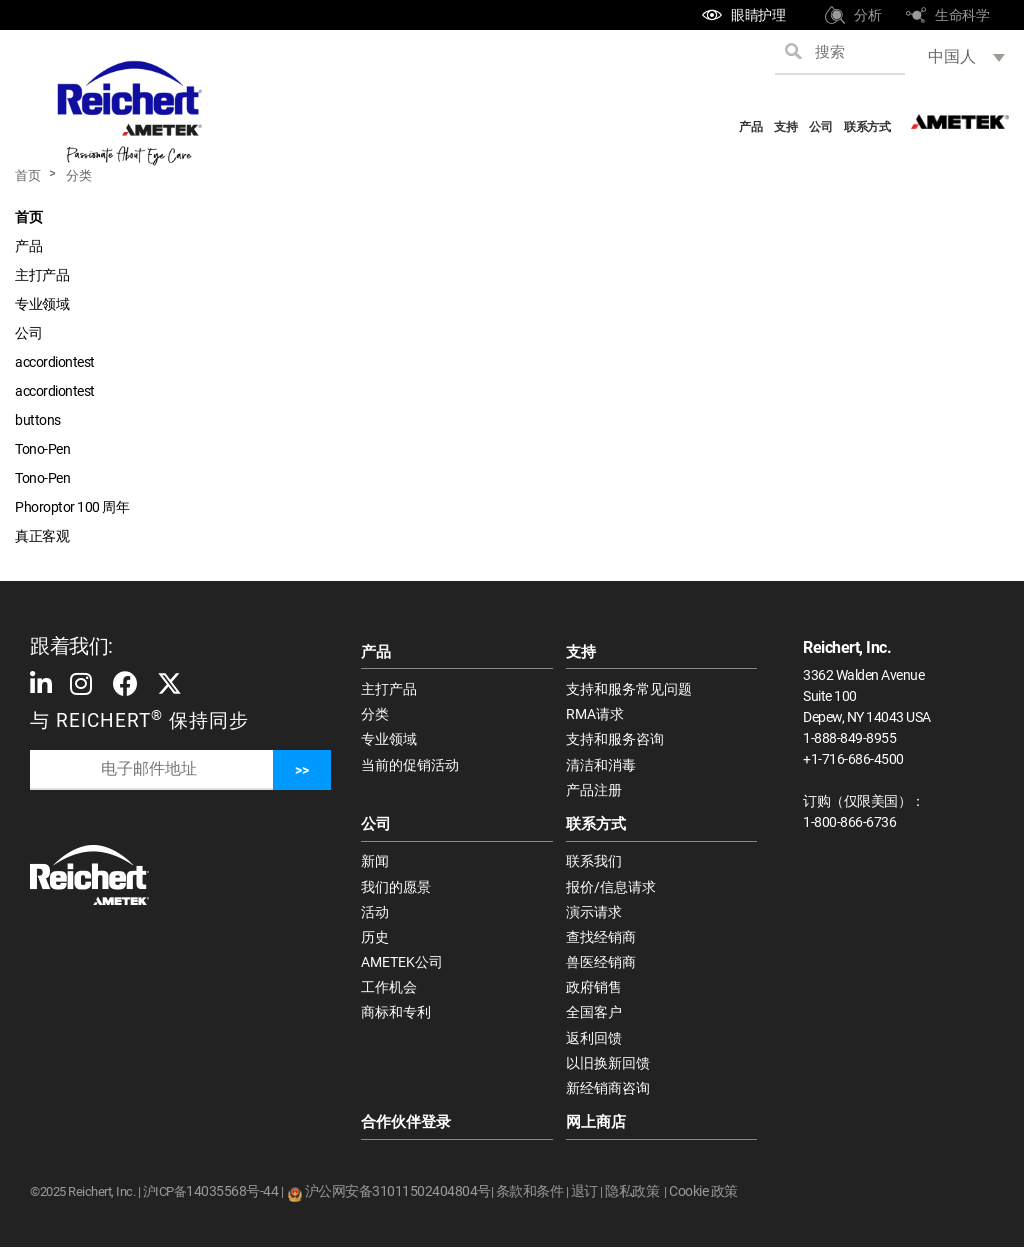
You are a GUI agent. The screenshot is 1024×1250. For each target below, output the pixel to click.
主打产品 (42, 275)
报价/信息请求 (611, 888)
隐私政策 (632, 1194)
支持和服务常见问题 (629, 689)
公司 (820, 127)
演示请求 (594, 913)
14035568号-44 (232, 1194)
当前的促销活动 (410, 765)
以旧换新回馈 (608, 1066)
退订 (584, 1194)
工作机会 (389, 990)
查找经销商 (601, 939)
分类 (79, 175)
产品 (750, 127)
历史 (375, 939)
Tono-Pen (42, 449)
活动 (375, 913)
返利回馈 (594, 1040)
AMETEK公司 (402, 964)
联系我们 (594, 863)
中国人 (952, 56)
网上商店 (596, 1126)
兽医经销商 (601, 964)
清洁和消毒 (601, 765)
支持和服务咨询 (615, 740)
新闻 (375, 863)
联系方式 (867, 127)
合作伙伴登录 (406, 1126)
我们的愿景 (396, 888)
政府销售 (594, 990)
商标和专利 (396, 1015)
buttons (38, 420)
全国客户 (594, 1015)
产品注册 (594, 791)
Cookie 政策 (703, 1194)
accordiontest (55, 362)
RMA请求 (595, 715)
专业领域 (42, 304)
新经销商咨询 (608, 1091)
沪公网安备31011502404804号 (398, 1194)
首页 (28, 175)
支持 (785, 127)
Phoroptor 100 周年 (72, 507)
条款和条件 (530, 1194)
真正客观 (42, 536)
